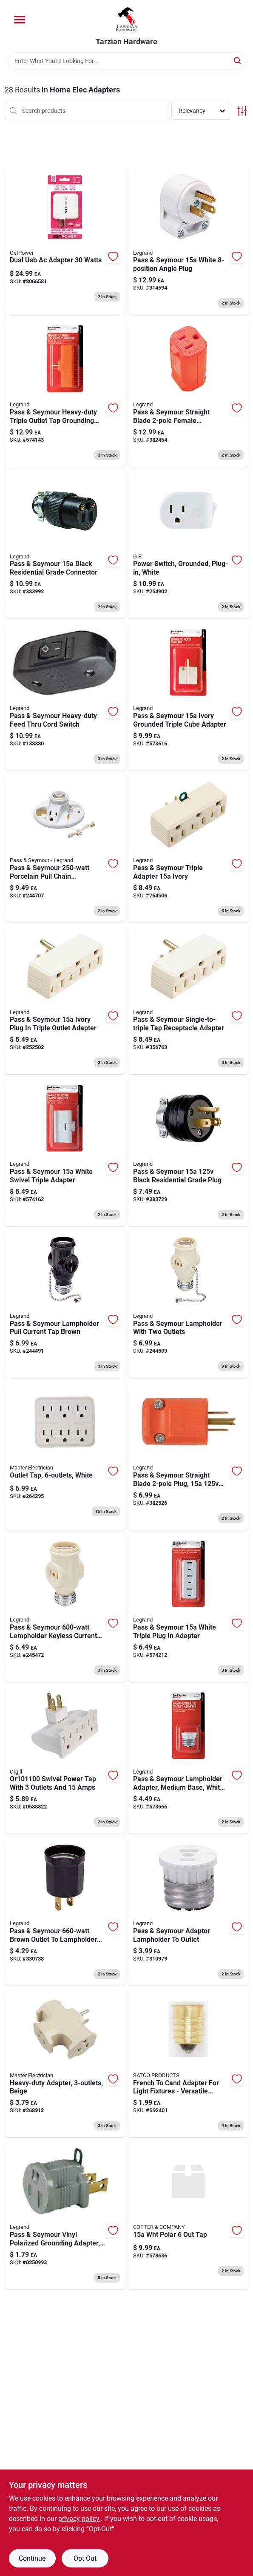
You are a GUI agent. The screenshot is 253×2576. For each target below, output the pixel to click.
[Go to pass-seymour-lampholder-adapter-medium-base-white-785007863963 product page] (188, 1759)
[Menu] (19, 19)
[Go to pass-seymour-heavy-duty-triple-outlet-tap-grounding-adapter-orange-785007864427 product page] (65, 392)
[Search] (238, 60)
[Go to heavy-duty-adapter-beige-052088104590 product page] (65, 2063)
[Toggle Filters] (242, 111)
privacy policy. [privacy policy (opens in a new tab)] (79, 2519)
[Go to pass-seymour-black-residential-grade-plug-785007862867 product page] (188, 1151)
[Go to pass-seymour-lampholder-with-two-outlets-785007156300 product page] (188, 1303)
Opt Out (85, 2558)
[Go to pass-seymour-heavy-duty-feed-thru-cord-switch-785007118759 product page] (65, 695)
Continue (32, 2558)
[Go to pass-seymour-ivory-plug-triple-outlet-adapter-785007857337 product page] (65, 1000)
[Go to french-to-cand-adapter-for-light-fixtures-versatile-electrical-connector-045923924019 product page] (188, 2063)
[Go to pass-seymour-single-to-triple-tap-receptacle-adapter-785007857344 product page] (188, 1000)
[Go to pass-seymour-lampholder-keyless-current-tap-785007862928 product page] (65, 1607)
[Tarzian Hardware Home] (126, 19)
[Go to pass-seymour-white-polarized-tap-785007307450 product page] (188, 2214)
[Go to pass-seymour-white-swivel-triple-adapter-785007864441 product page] (65, 1151)
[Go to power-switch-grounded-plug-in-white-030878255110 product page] (188, 544)
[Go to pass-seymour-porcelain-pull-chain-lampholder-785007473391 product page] (65, 848)
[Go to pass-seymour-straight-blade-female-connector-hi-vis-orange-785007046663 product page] (188, 392)
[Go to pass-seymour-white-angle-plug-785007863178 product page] (188, 240)
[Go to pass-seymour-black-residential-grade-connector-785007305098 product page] (65, 544)
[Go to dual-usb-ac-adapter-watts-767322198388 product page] (65, 240)
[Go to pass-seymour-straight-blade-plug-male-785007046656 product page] (188, 1455)
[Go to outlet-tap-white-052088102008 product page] (65, 1455)
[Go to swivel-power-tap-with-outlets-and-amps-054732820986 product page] (65, 1759)
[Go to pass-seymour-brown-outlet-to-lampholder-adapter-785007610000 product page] (65, 1911)
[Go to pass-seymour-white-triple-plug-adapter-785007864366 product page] (188, 1607)
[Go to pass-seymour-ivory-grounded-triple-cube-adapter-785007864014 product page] (188, 695)
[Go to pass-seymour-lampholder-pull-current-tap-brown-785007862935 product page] (65, 1303)
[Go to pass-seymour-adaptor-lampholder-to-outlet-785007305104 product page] (188, 1911)
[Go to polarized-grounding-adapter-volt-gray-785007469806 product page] (65, 2214)
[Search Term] (127, 60)
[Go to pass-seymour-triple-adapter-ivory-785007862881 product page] (188, 848)
